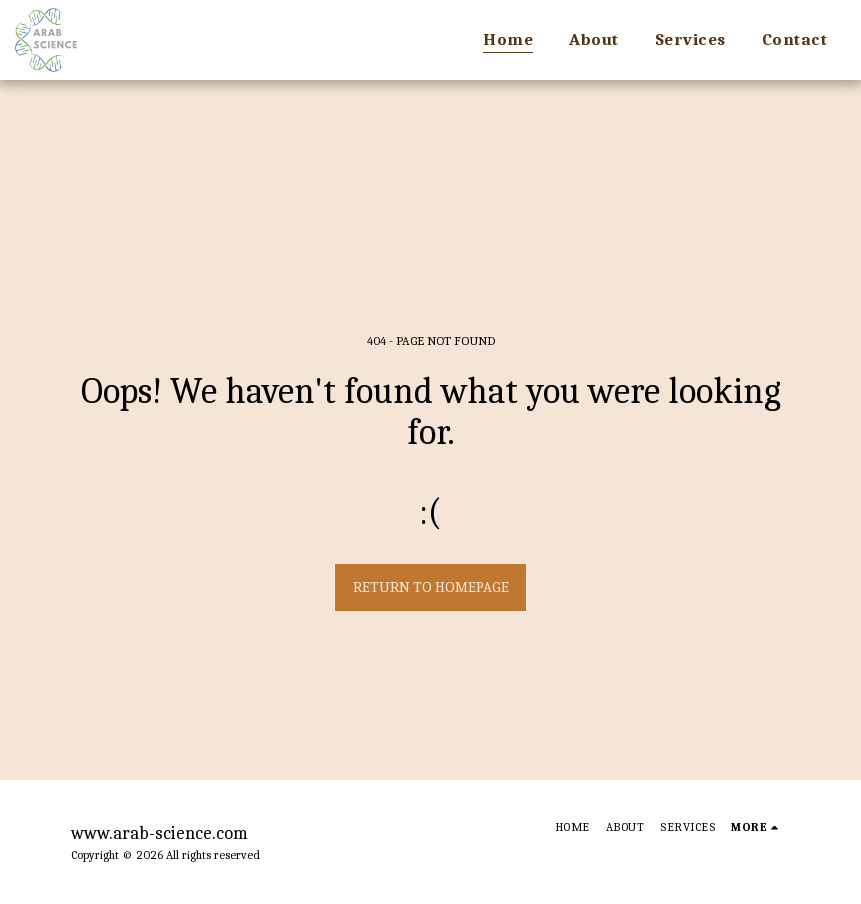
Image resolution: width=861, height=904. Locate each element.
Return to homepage (431, 587)
